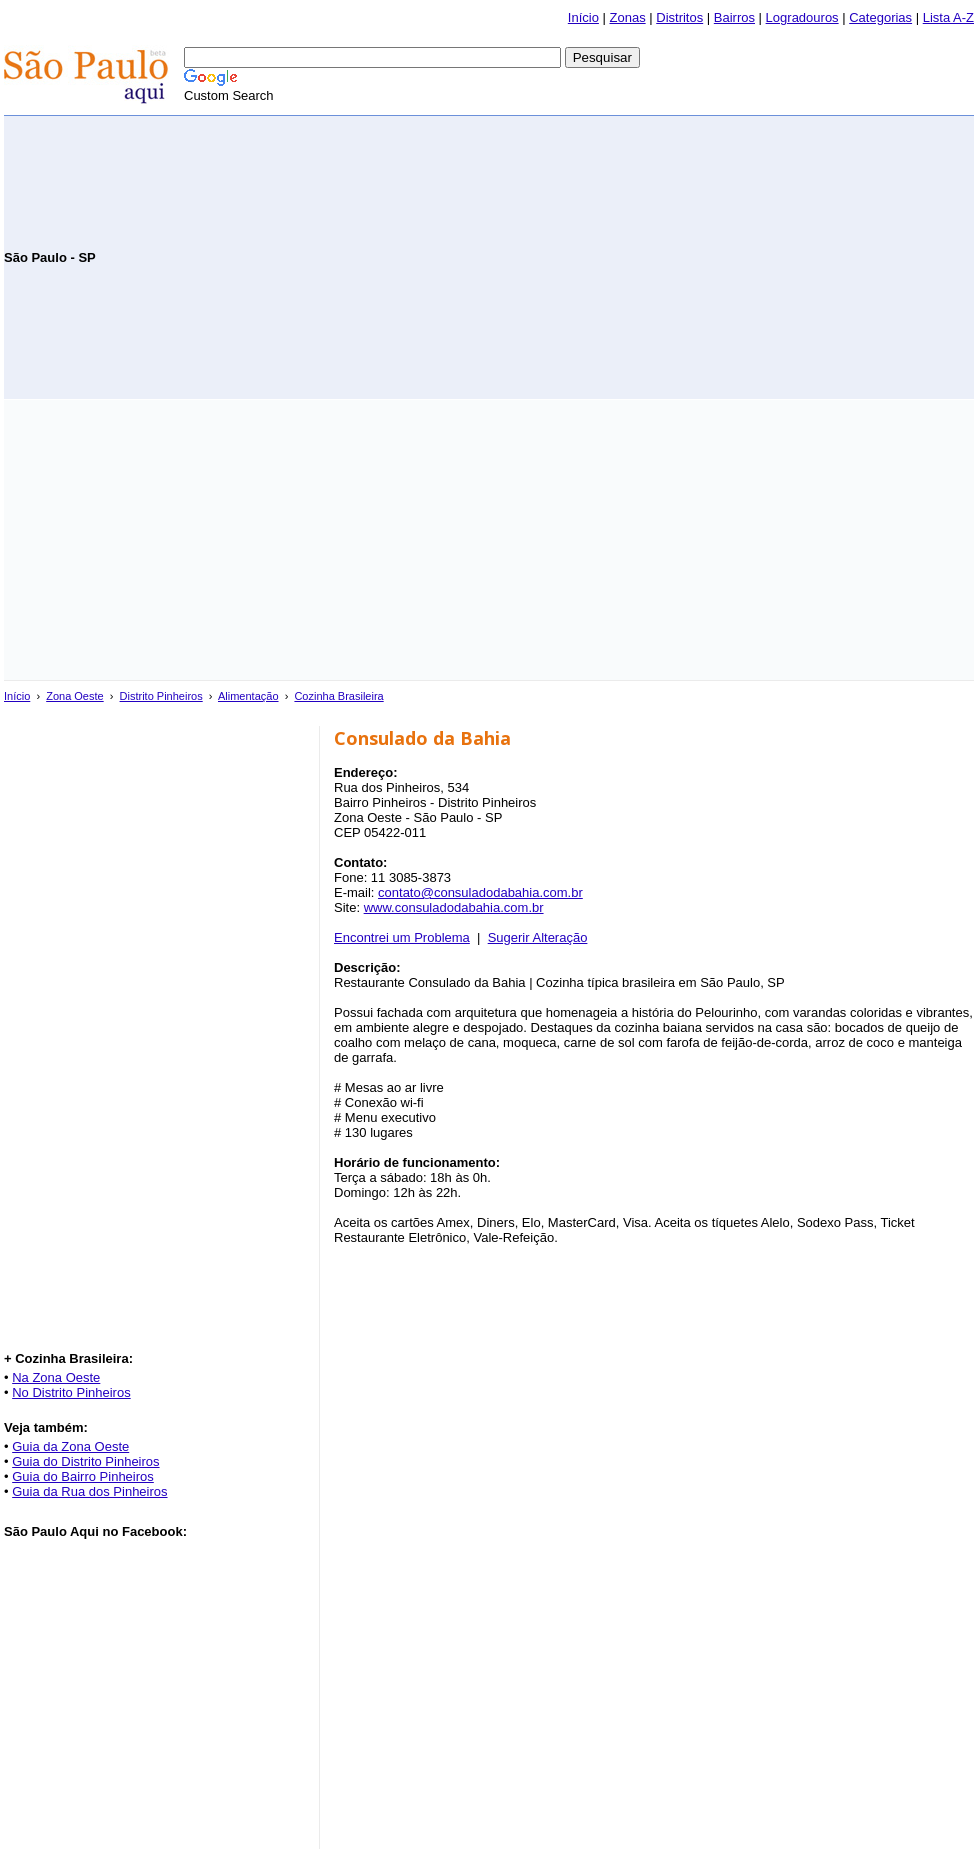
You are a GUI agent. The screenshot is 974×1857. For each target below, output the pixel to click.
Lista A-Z (948, 17)
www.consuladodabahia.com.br (454, 907)
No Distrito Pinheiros (71, 1392)
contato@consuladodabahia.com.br (480, 892)
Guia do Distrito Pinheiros (85, 1461)
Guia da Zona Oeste (70, 1446)
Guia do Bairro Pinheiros (83, 1476)
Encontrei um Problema (402, 937)
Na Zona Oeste (56, 1377)
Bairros (734, 17)
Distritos (679, 17)
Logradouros (802, 17)
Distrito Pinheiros (161, 696)
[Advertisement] (740, 256)
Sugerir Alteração (538, 937)
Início (583, 17)
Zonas (628, 17)
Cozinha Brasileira (338, 696)
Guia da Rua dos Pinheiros (89, 1491)
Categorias (880, 17)
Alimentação (248, 696)
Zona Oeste (74, 696)
